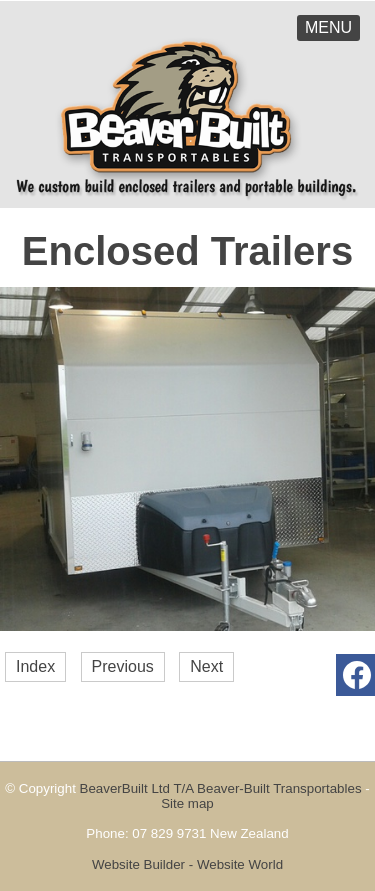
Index (35, 666)
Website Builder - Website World (187, 864)
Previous (123, 666)
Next (206, 666)
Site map (187, 803)
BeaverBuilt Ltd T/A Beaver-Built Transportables (221, 788)
